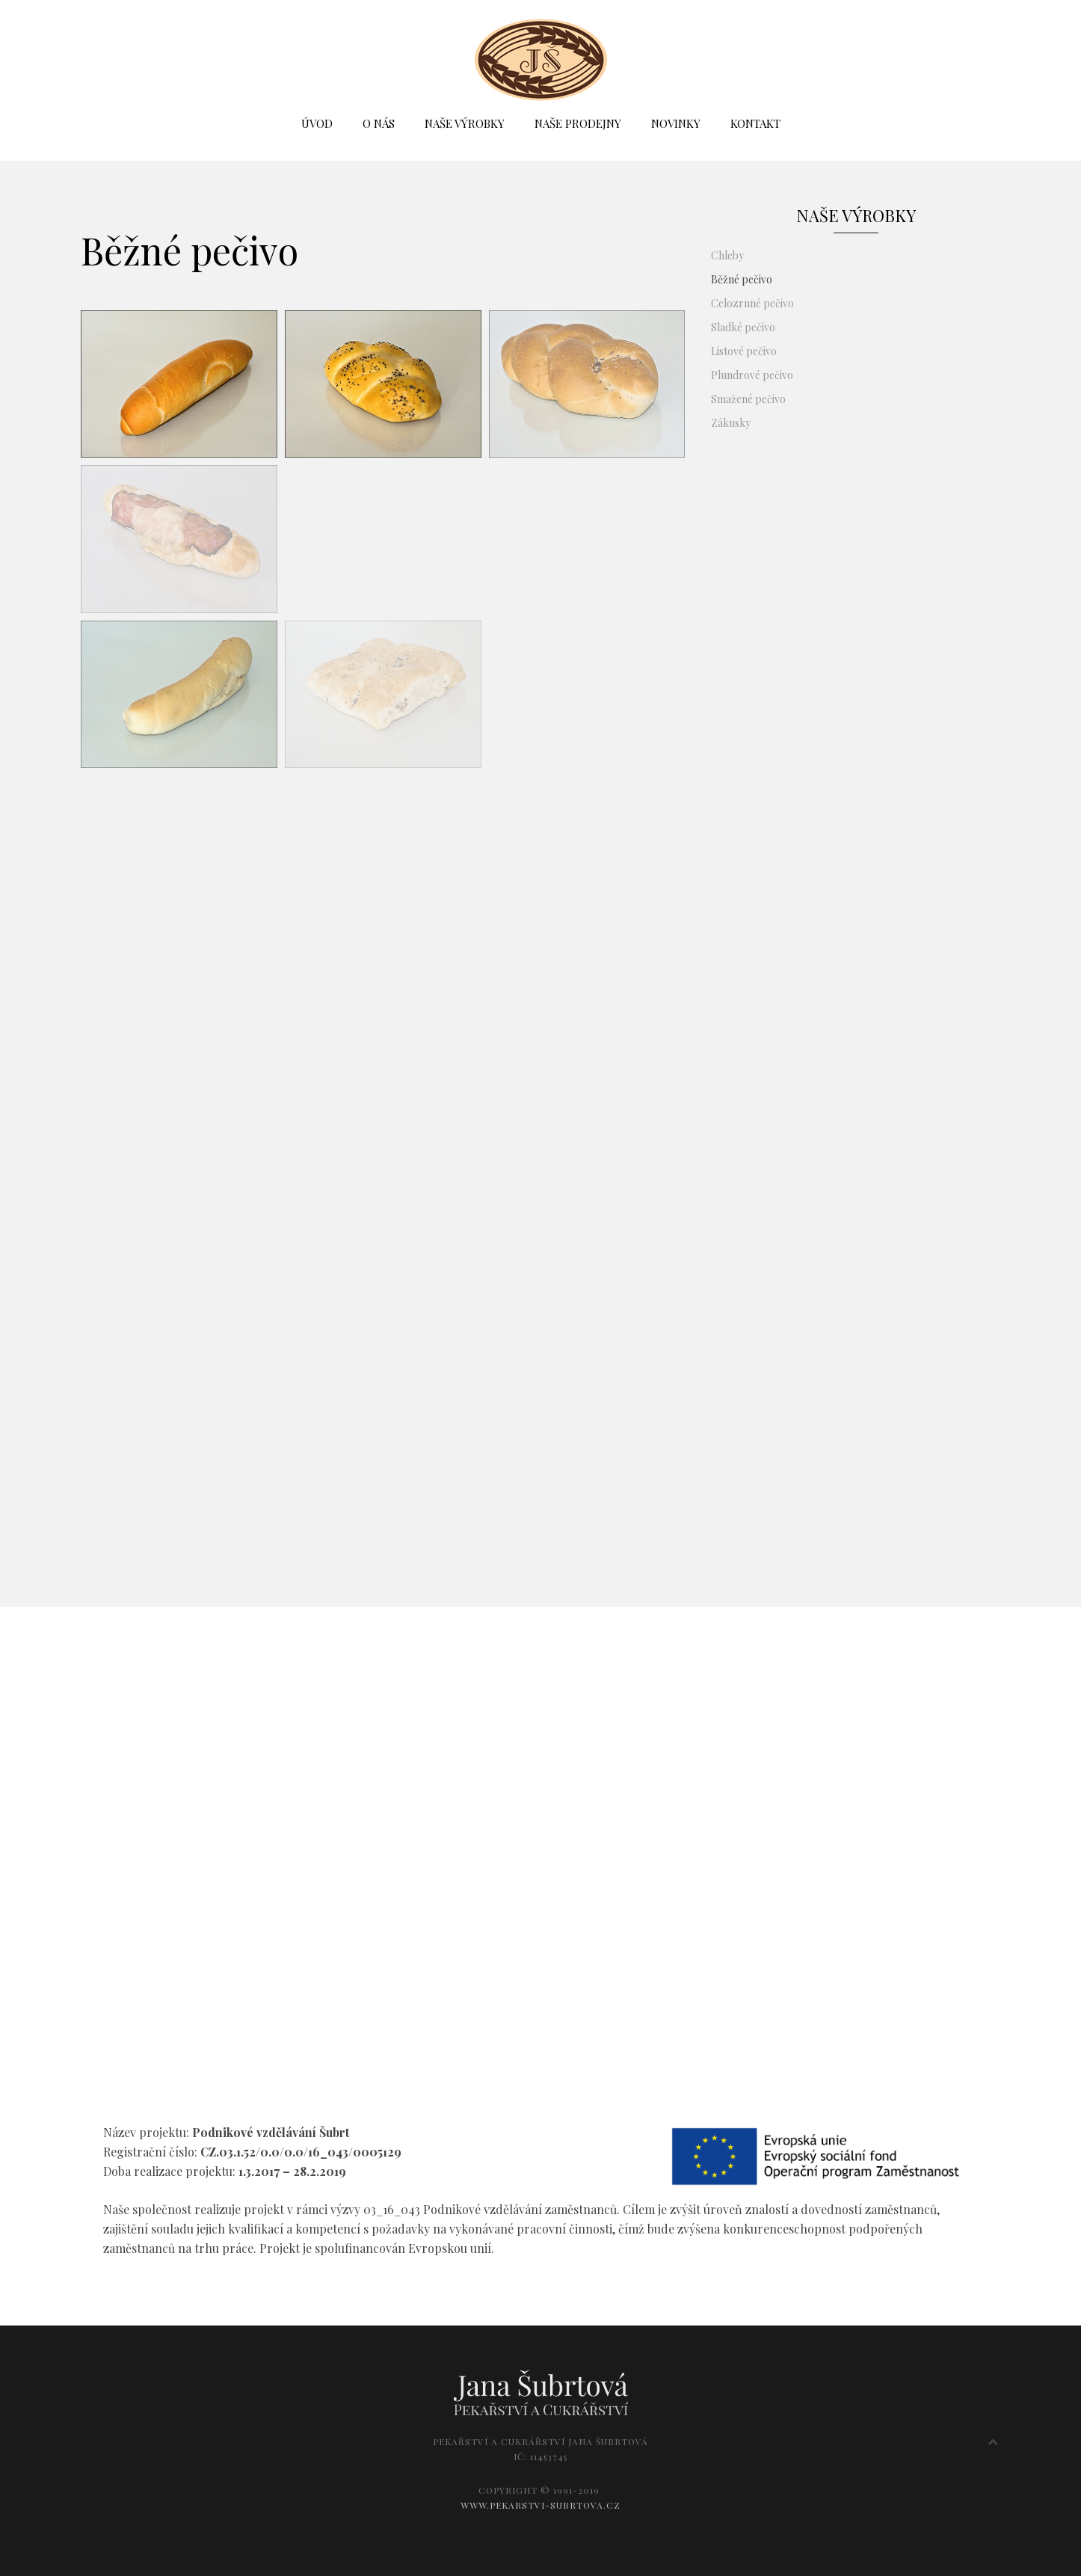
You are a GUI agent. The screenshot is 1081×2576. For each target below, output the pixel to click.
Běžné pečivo (741, 279)
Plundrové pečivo (752, 375)
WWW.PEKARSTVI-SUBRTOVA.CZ (540, 2505)
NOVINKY (675, 123)
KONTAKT (755, 123)
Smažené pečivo (748, 399)
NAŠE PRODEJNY (578, 123)
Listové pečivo (744, 351)
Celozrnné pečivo (752, 303)
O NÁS (379, 123)
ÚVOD (317, 123)
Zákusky (731, 423)
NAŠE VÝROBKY (465, 123)
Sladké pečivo (743, 327)
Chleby (727, 255)
